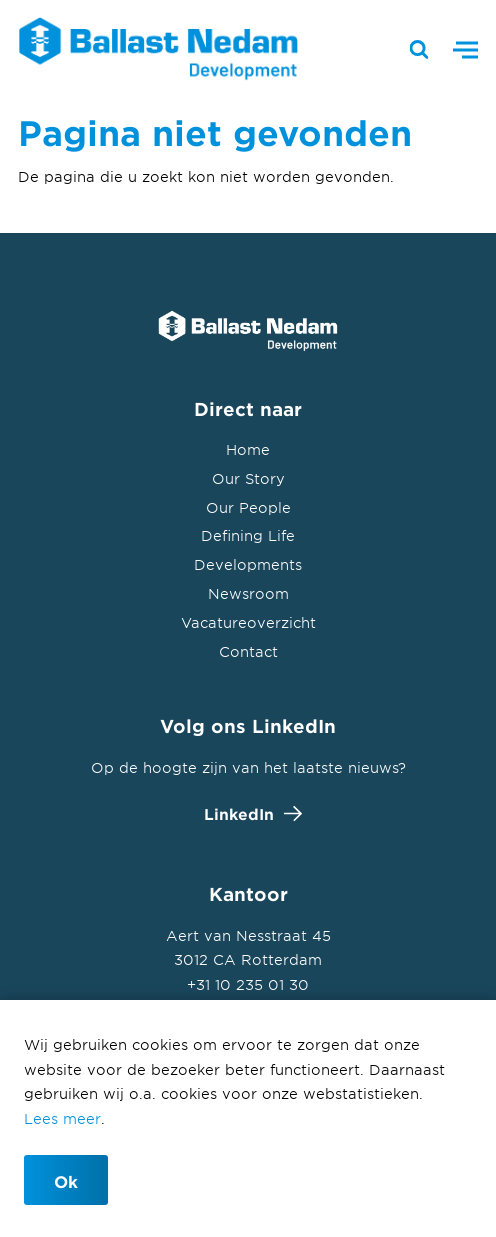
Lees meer (62, 1118)
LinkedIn (248, 813)
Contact (248, 651)
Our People (248, 507)
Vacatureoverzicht (248, 622)
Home (248, 449)
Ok (66, 1181)
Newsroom (248, 593)
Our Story (248, 478)
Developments (248, 564)
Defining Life (248, 535)
